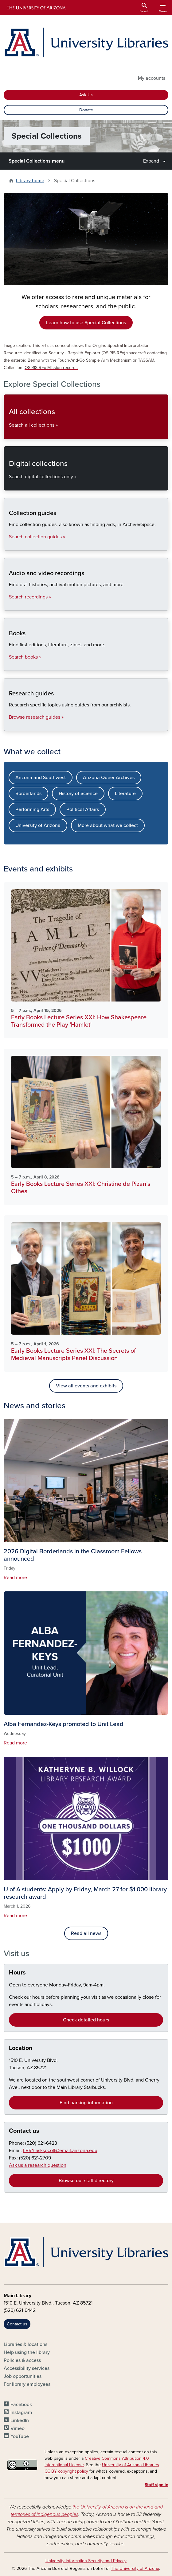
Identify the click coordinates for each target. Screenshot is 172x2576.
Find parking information (86, 2103)
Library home (30, 181)
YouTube (19, 2436)
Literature (125, 793)
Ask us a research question (37, 2165)
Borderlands (28, 793)
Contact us (24, 2131)
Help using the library (27, 2352)
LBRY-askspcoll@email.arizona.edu (60, 2150)
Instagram (21, 2412)
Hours (17, 1972)
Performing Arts (32, 809)
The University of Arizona (135, 2568)
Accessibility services (26, 2368)
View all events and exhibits (86, 1386)
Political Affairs (82, 809)
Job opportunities (22, 2376)
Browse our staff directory (86, 2181)
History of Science (78, 793)
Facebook (21, 2404)
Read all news (86, 1933)
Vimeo (17, 2428)
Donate (86, 110)
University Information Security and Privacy (86, 2560)
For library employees (27, 2384)
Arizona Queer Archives (109, 778)
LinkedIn (19, 2420)
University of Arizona (38, 825)
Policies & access (22, 2360)
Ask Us (86, 95)
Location (21, 2048)
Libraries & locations (25, 2344)
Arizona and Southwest (40, 778)
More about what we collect (108, 825)
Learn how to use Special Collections (86, 323)
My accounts (151, 78)
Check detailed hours (86, 2020)
